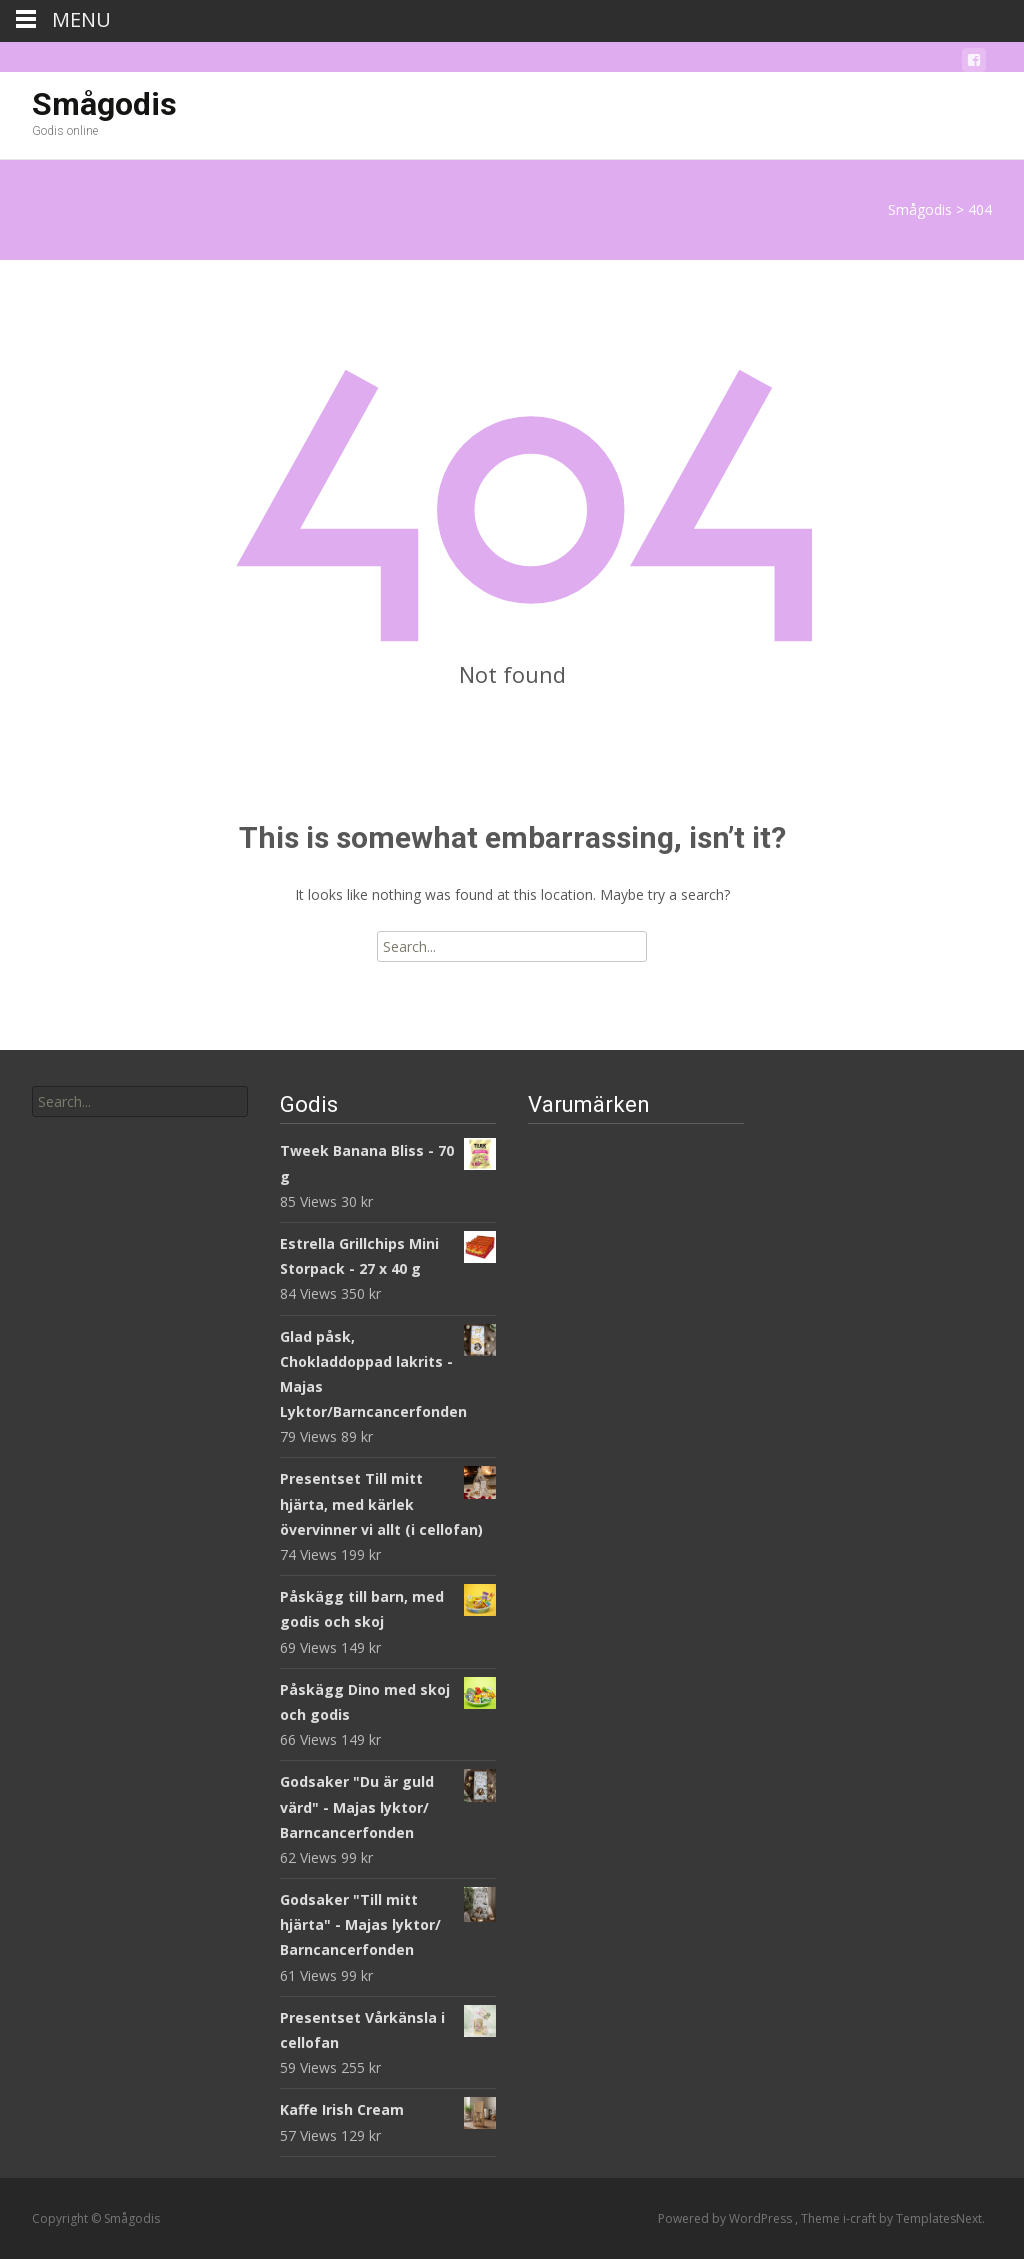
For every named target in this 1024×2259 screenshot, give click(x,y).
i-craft (861, 2218)
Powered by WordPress (726, 2218)
